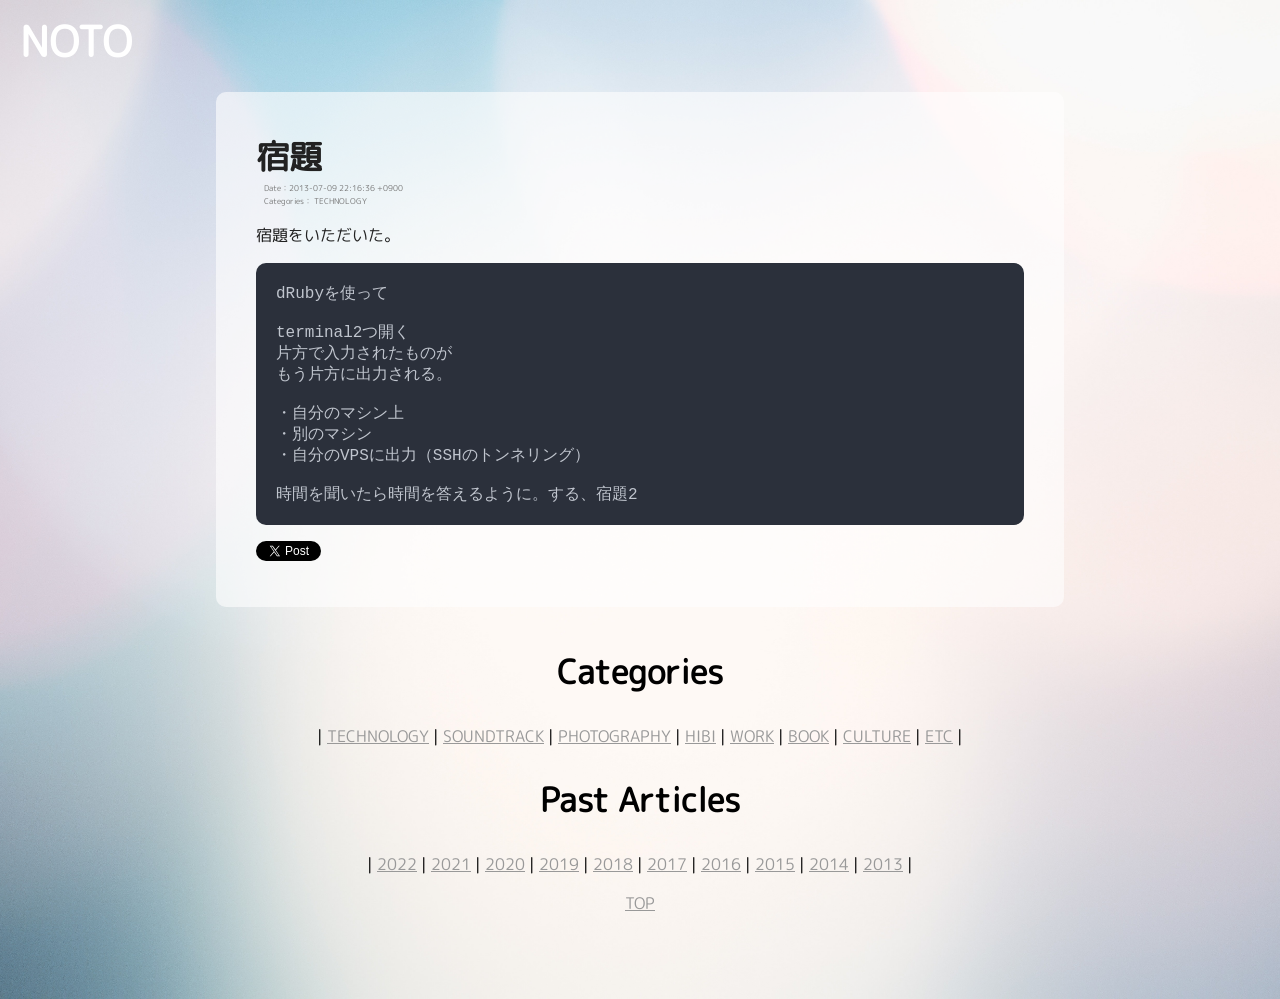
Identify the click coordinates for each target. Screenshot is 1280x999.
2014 (829, 892)
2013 (883, 892)
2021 (451, 892)
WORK (752, 764)
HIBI (700, 764)
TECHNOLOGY (378, 764)
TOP (640, 931)
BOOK (808, 764)
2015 (775, 892)
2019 (559, 892)
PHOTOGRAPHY (614, 764)
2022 (397, 892)
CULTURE (877, 764)
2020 (505, 892)
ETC (939, 764)
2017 (667, 892)
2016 (721, 892)
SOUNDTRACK (493, 764)
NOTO (76, 41)
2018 (613, 892)
